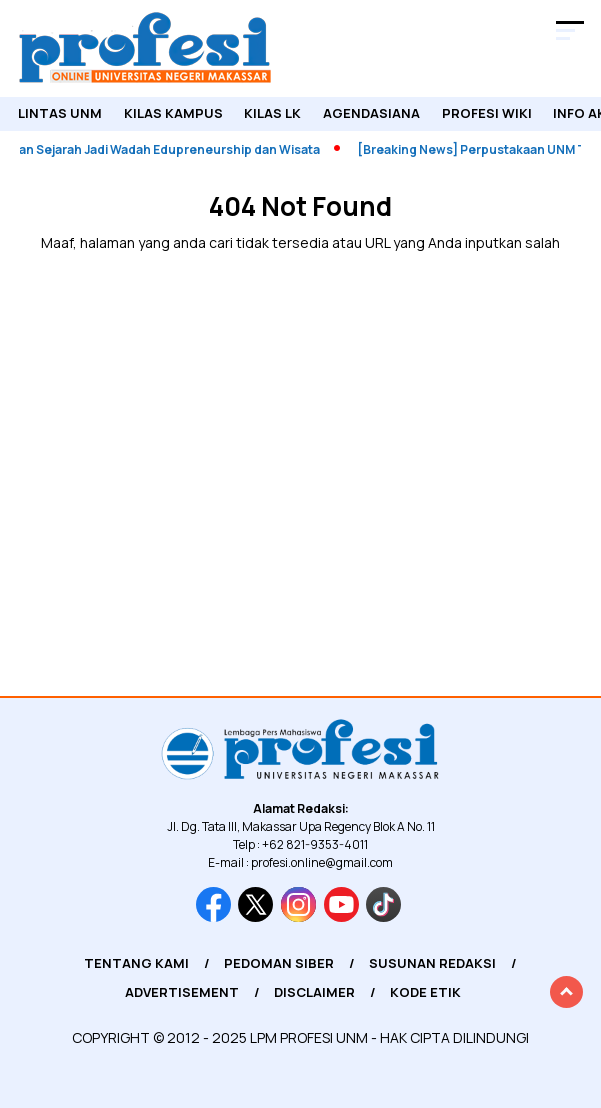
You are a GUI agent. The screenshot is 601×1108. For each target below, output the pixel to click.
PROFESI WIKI (487, 113)
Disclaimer (314, 992)
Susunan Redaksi (432, 963)
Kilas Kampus (173, 113)
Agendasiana (371, 113)
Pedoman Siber (279, 963)
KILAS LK (272, 113)
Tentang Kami (136, 963)
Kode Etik (425, 992)
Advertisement (182, 992)
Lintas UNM (60, 113)
